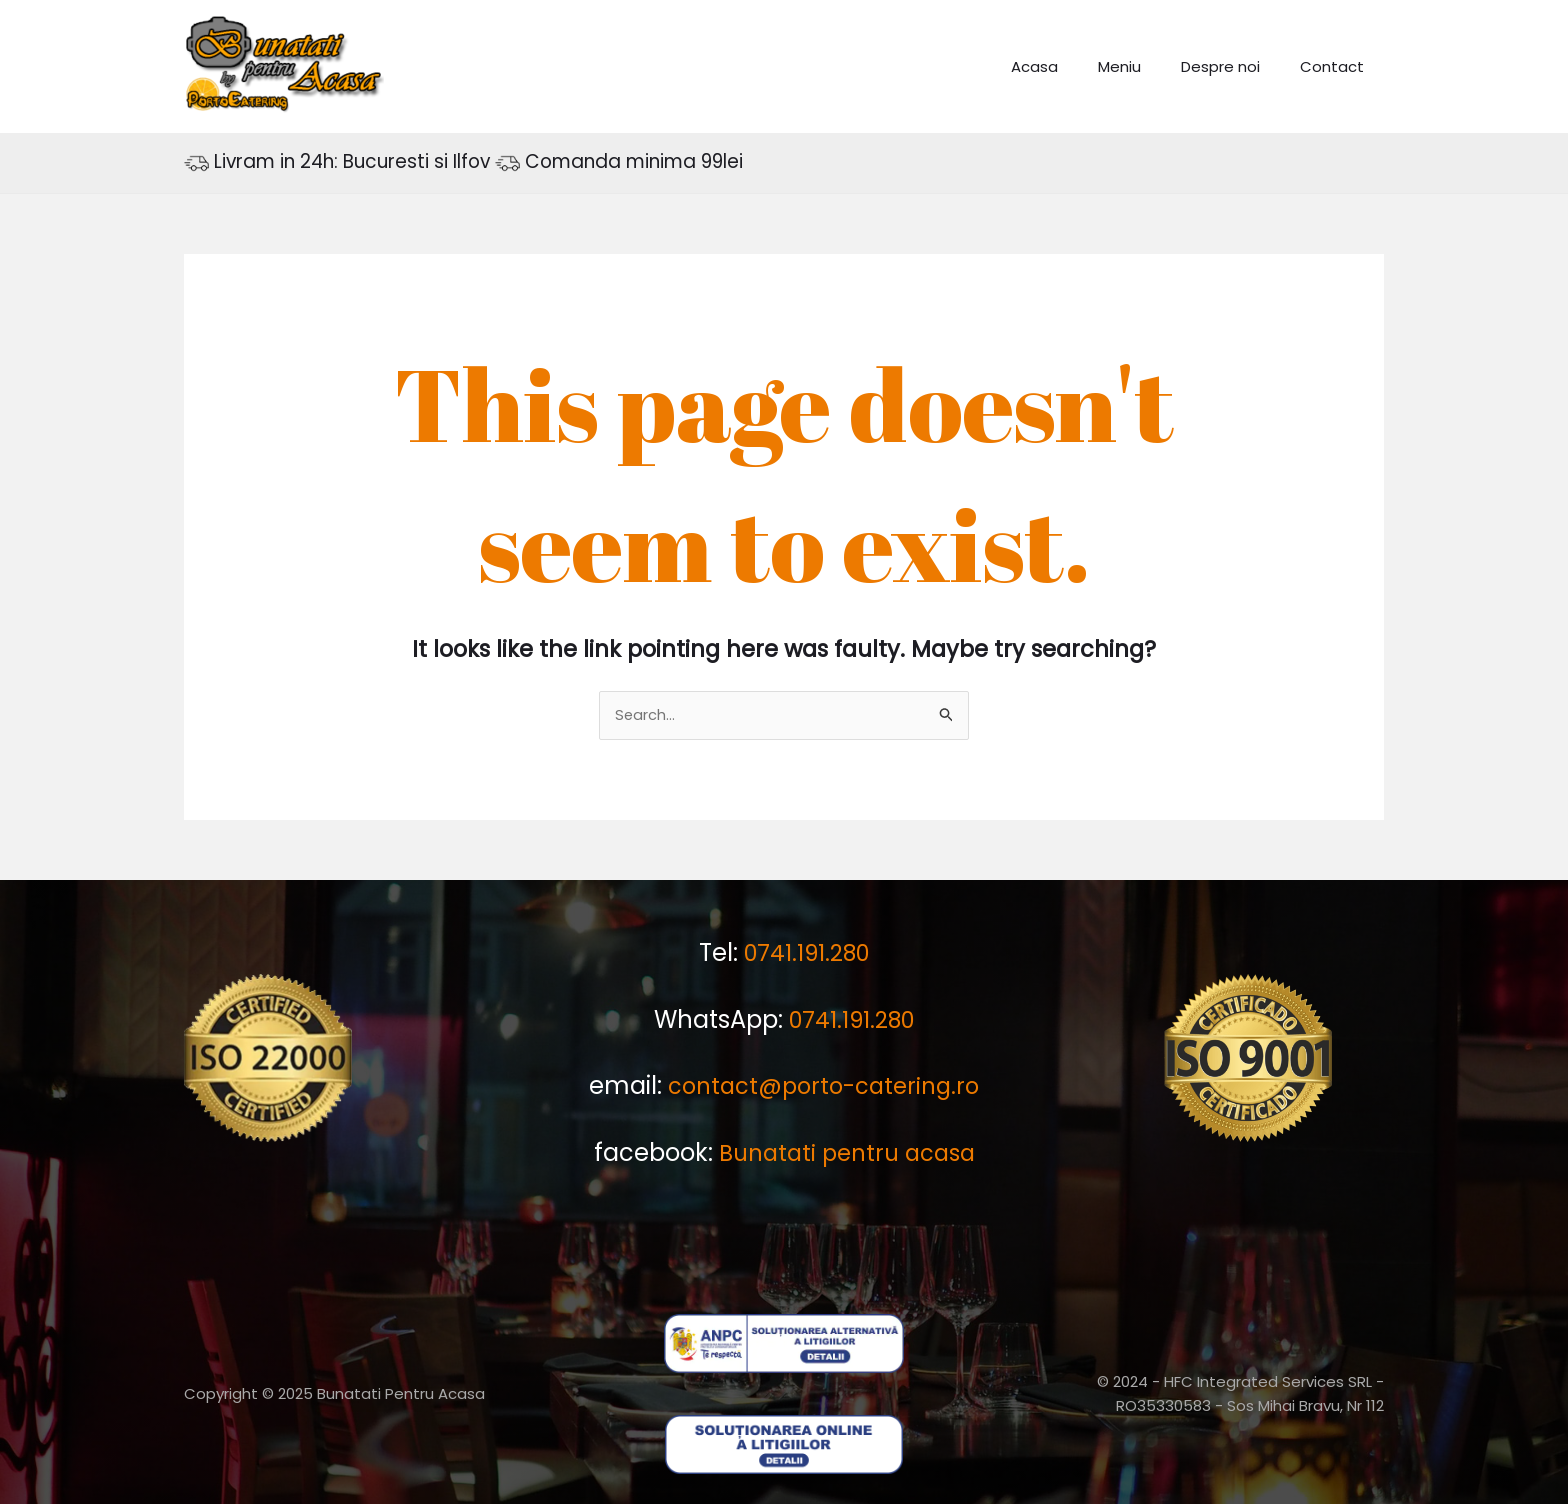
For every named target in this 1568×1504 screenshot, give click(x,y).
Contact (1337, 66)
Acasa (1069, 66)
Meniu (1144, 66)
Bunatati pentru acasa (847, 1151)
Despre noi (1235, 66)
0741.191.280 (807, 953)
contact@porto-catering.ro (823, 1085)
